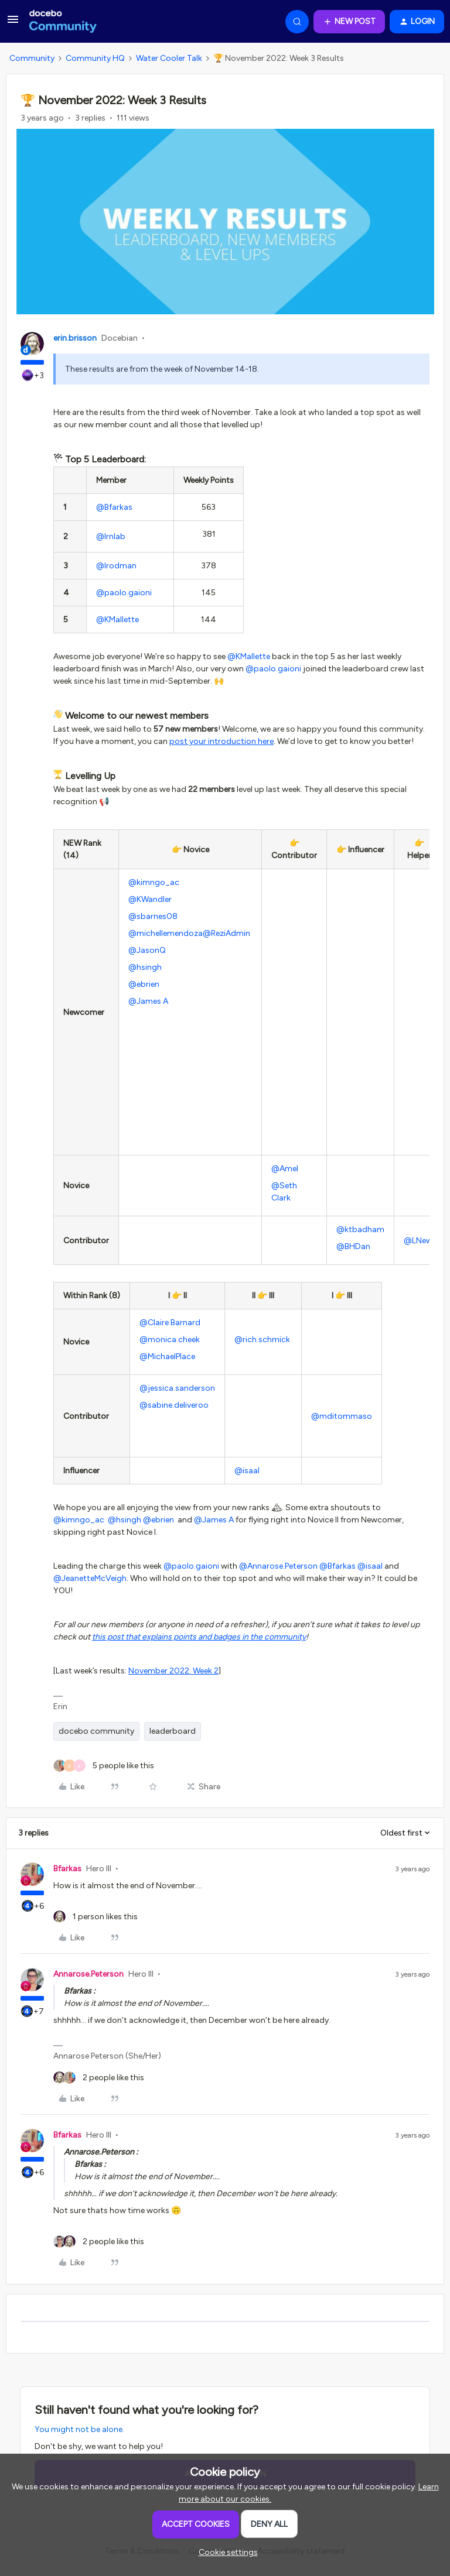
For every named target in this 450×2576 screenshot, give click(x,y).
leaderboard (172, 1731)
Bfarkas (67, 1869)
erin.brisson (75, 338)
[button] (13, 24)
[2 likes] (98, 2077)
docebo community (96, 1731)
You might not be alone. (79, 2429)
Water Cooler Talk (169, 58)
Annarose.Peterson (88, 1974)
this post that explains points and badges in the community (199, 1637)
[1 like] (95, 1916)
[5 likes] (103, 1765)
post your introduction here (221, 741)
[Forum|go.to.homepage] (63, 21)
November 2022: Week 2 (173, 1671)
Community (31, 58)
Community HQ (95, 58)
